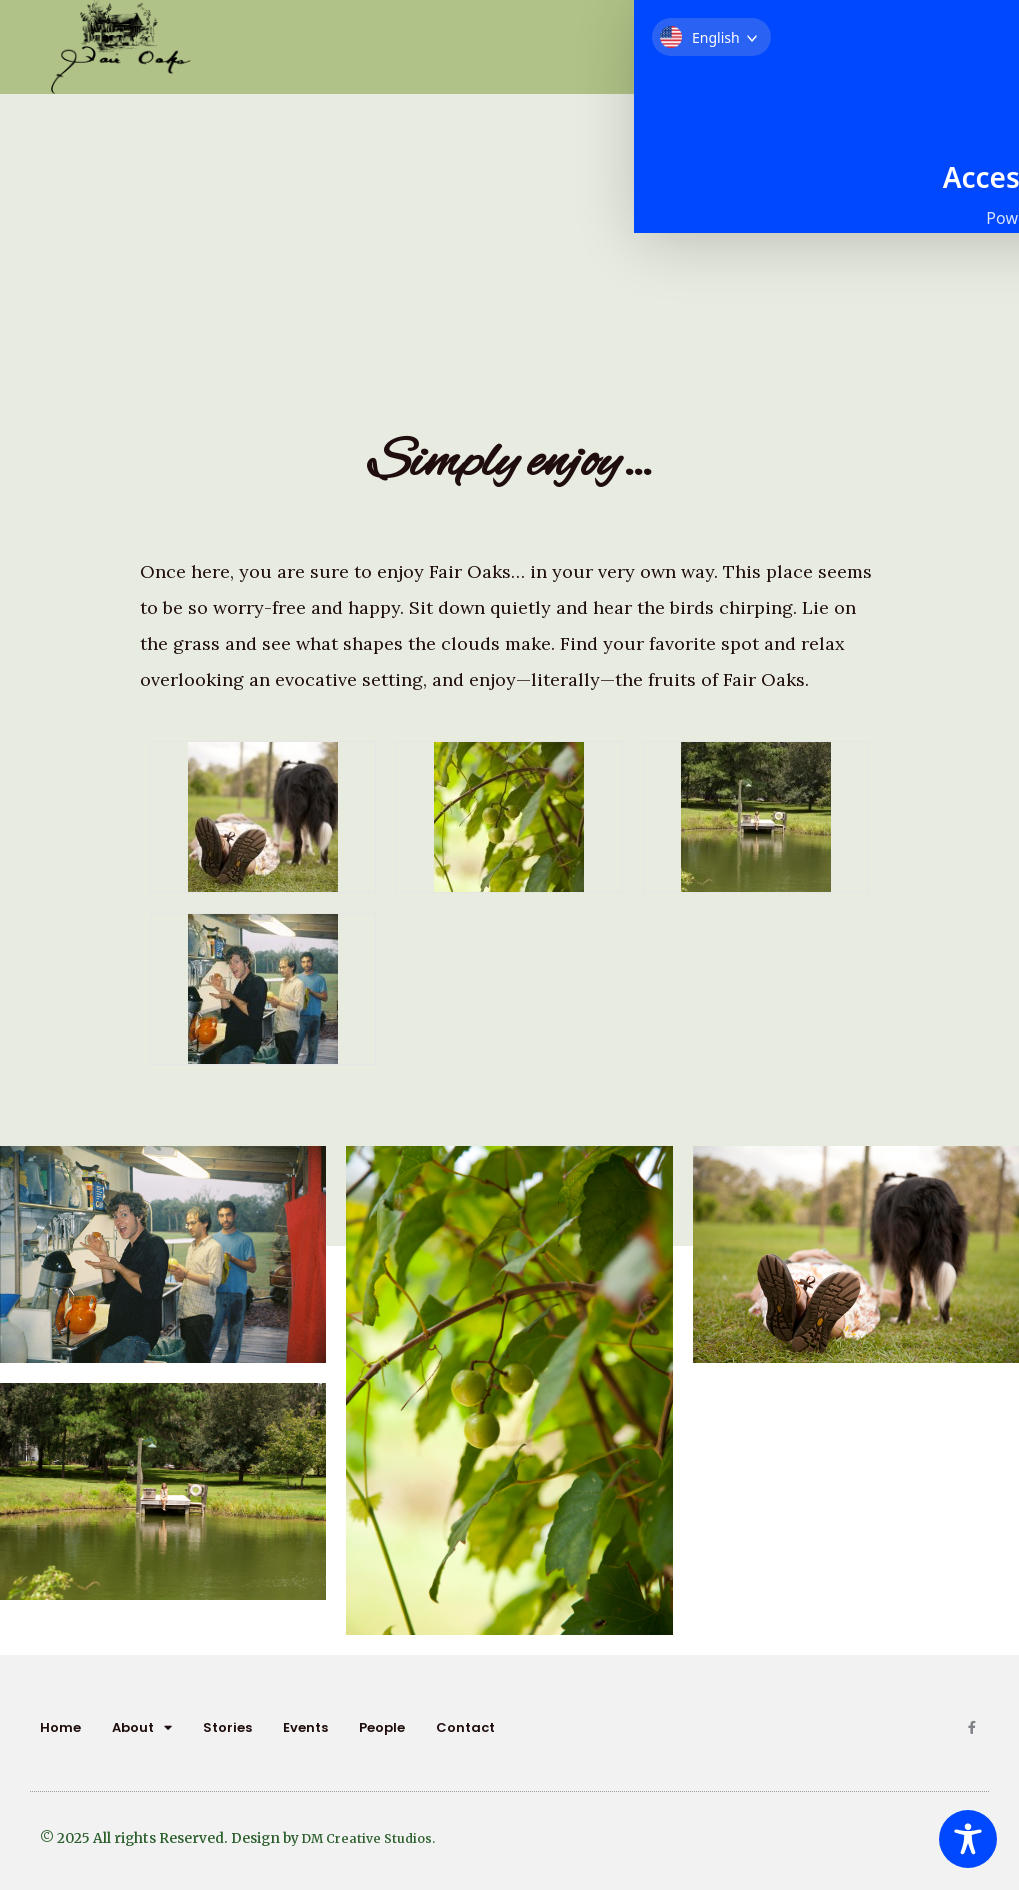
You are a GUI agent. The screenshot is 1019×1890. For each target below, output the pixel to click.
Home (60, 1727)
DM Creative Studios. (374, 1838)
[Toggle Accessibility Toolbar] (968, 1839)
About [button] (142, 1727)
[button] (950, 29)
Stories (227, 1727)
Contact (465, 1727)
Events (305, 1727)
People (382, 1727)
